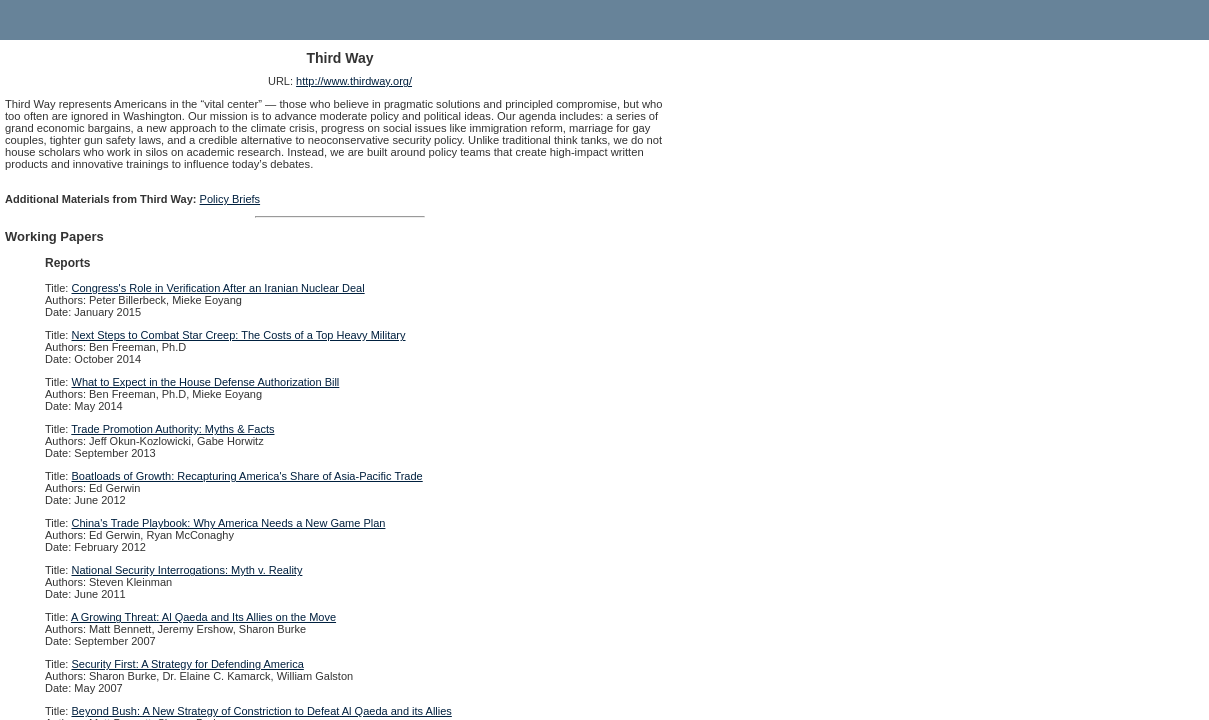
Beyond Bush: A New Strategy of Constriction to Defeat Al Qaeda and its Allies (262, 711)
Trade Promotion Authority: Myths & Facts (172, 429)
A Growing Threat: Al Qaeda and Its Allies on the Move (203, 617)
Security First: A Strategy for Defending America (188, 664)
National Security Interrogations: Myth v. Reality (187, 570)
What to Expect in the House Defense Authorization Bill (206, 382)
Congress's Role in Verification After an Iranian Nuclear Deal (218, 288)
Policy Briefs (230, 199)
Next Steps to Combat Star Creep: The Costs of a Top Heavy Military (239, 335)
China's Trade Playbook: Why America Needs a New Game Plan (229, 523)
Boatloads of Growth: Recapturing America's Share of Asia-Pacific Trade (247, 476)
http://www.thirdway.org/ (354, 81)
